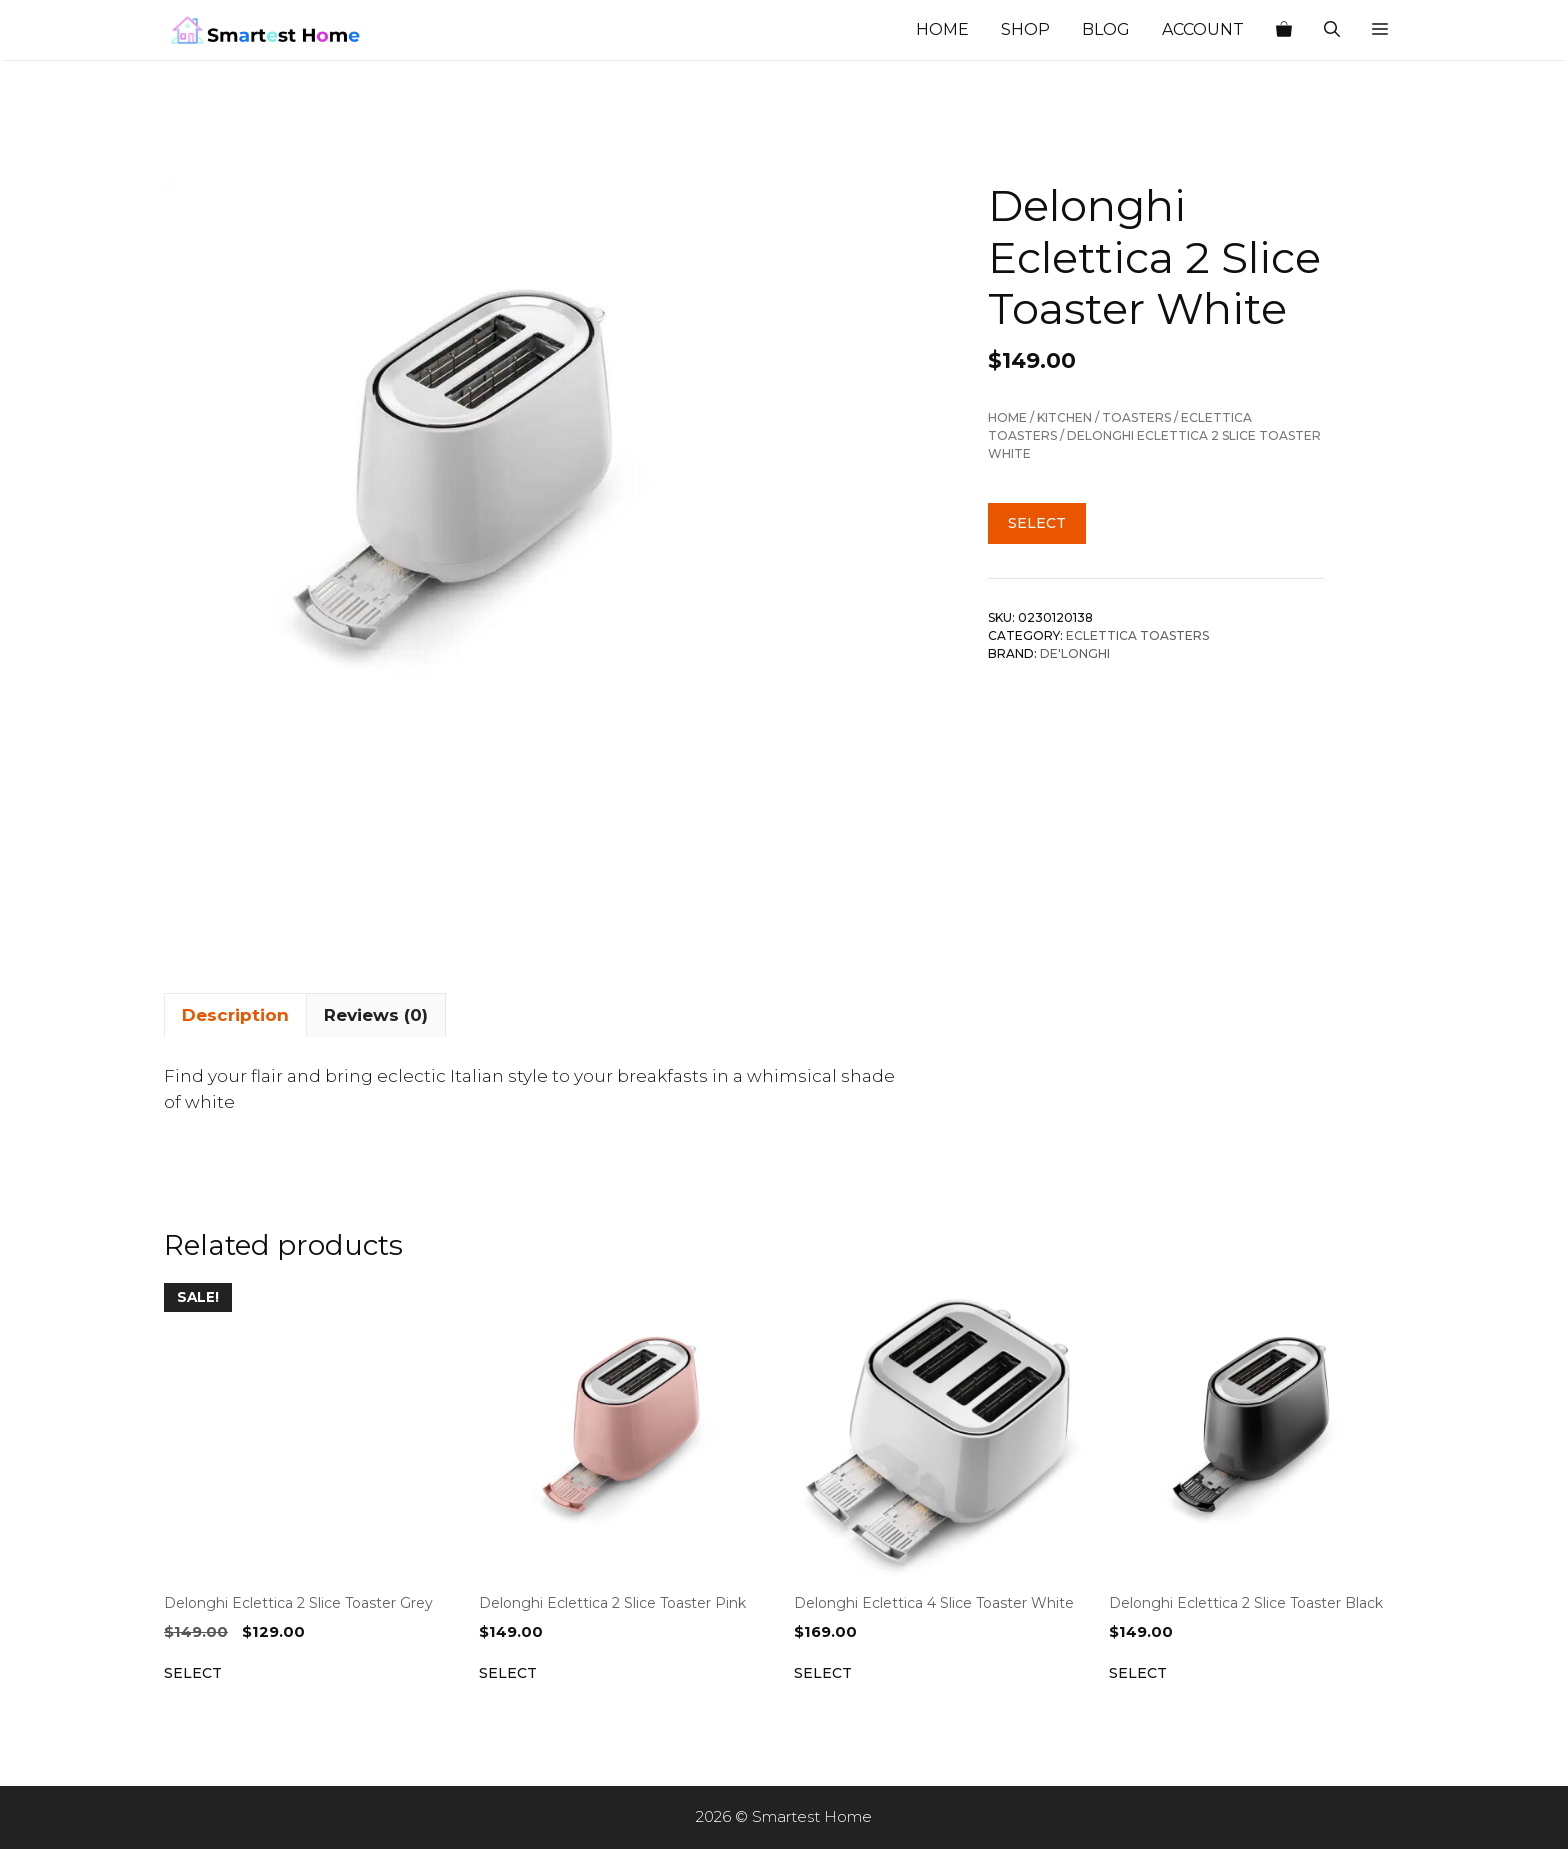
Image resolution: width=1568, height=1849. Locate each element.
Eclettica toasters (1137, 635)
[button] (1380, 30)
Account (1203, 29)
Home (942, 29)
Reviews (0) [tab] (376, 1015)
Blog (1106, 29)
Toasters (1136, 417)
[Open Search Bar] (1332, 30)
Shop (1025, 29)
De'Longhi (1075, 653)
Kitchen (1064, 417)
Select (1037, 523)
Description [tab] (235, 1015)
